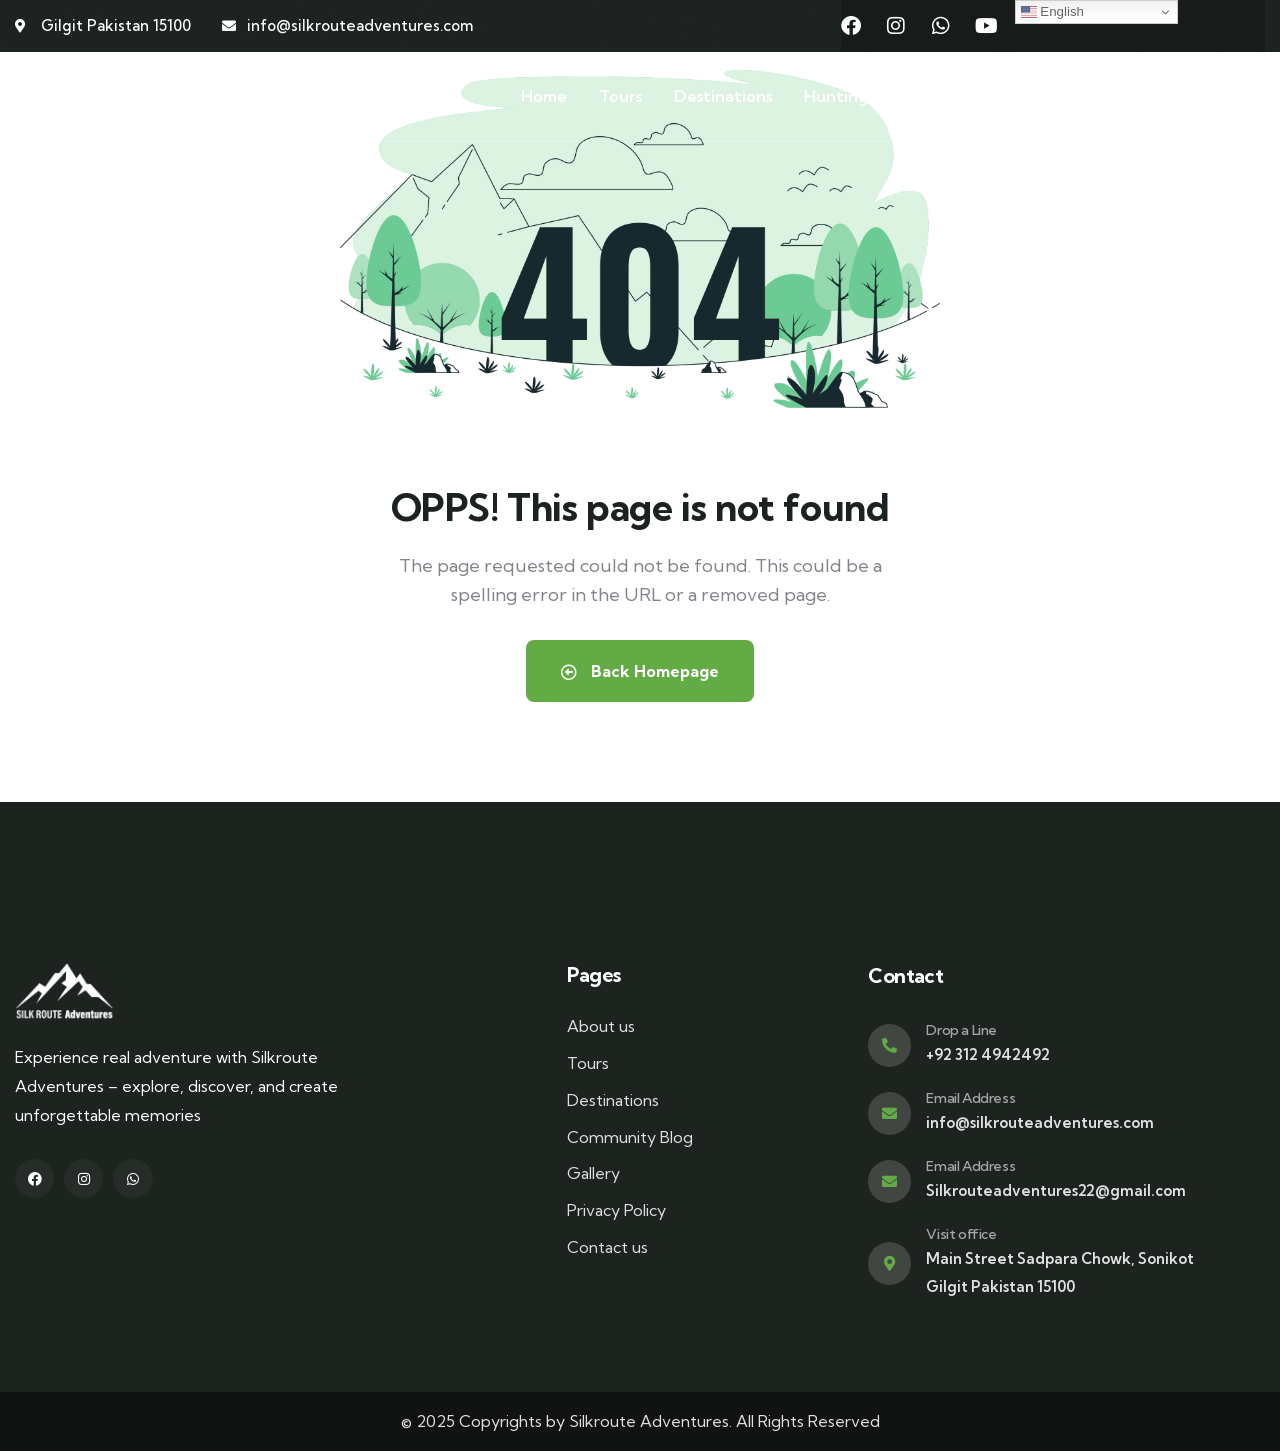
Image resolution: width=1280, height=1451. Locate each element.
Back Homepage (640, 671)
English (1052, 12)
